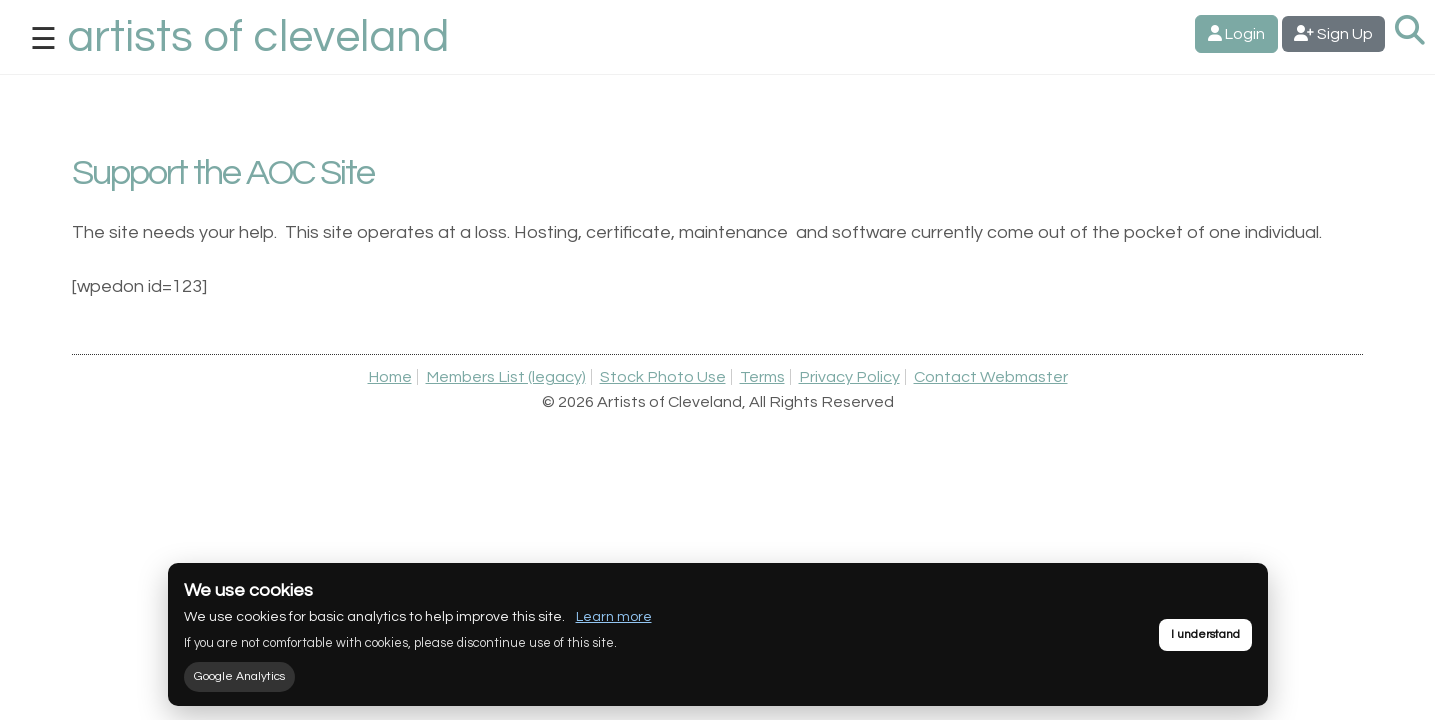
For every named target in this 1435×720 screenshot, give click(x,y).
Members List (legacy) (506, 377)
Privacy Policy (849, 377)
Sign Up (1333, 33)
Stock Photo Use (663, 377)
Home (390, 377)
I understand (1205, 634)
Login (1236, 33)
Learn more (614, 617)
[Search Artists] (1410, 31)
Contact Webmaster (991, 377)
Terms (762, 377)
